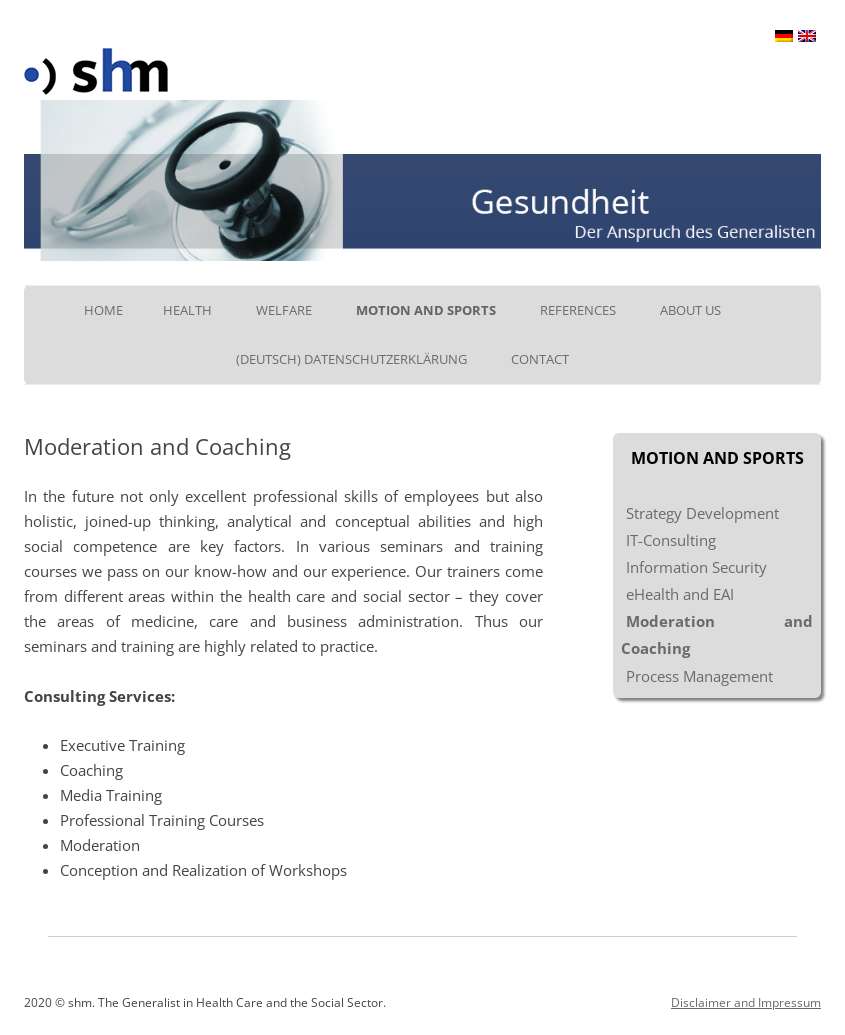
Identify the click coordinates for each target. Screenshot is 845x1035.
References (578, 310)
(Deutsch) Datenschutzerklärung (351, 359)
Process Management (699, 676)
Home (103, 310)
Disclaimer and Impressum (746, 1002)
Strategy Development (702, 513)
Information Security (696, 567)
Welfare (284, 310)
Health (187, 310)
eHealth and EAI (680, 594)
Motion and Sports (426, 310)
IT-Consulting (671, 540)
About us (690, 310)
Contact (540, 359)
